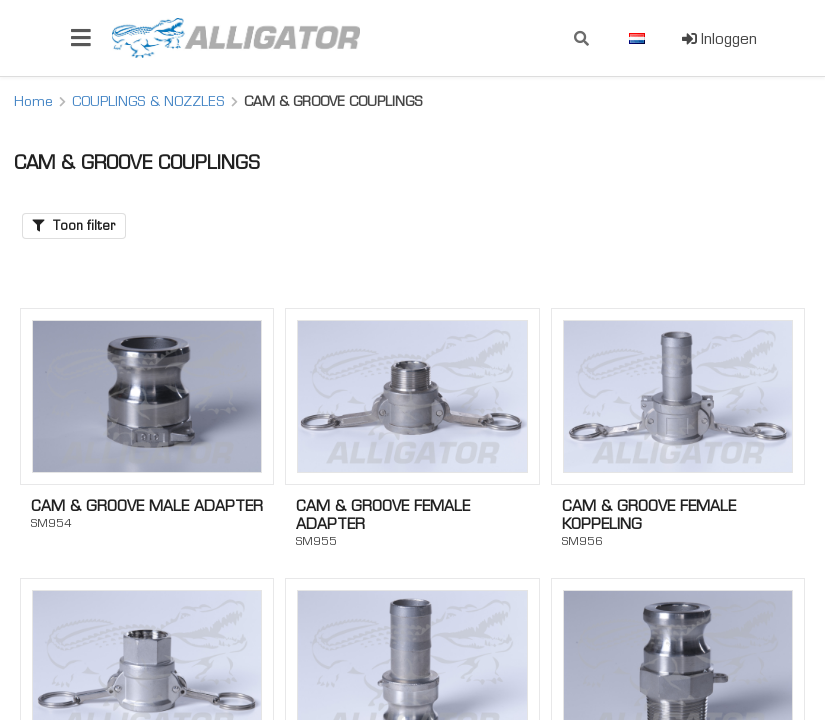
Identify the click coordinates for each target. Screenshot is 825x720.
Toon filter (74, 225)
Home (33, 101)
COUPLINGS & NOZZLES (148, 101)
